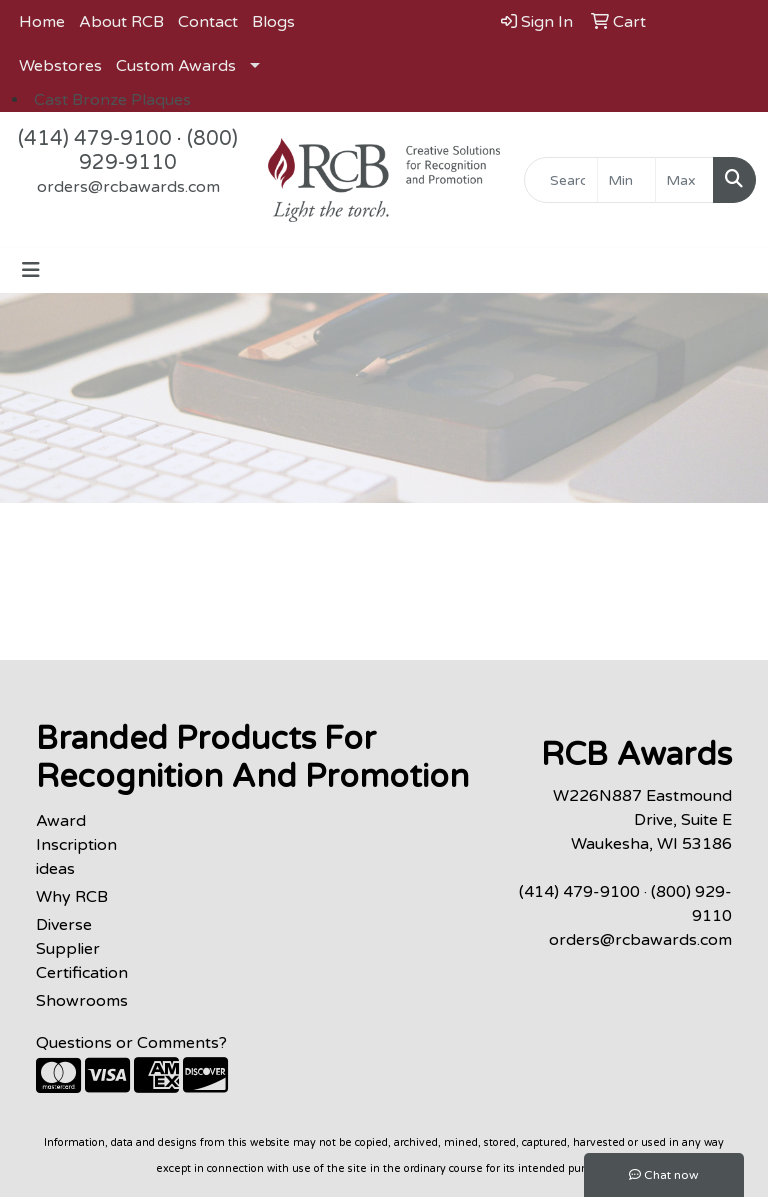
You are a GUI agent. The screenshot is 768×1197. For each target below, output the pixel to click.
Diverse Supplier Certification (82, 949)
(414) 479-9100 (95, 139)
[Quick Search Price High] (684, 180)
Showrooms (82, 1001)
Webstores (60, 66)
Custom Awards (176, 66)
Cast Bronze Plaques (112, 100)
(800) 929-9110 (158, 151)
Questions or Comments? (131, 1043)
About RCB (121, 22)
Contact (208, 22)
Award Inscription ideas (76, 845)
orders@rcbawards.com (128, 187)
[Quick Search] (561, 180)
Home (42, 22)
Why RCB (72, 897)
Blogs (273, 22)
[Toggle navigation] (31, 270)
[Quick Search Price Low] (626, 180)
